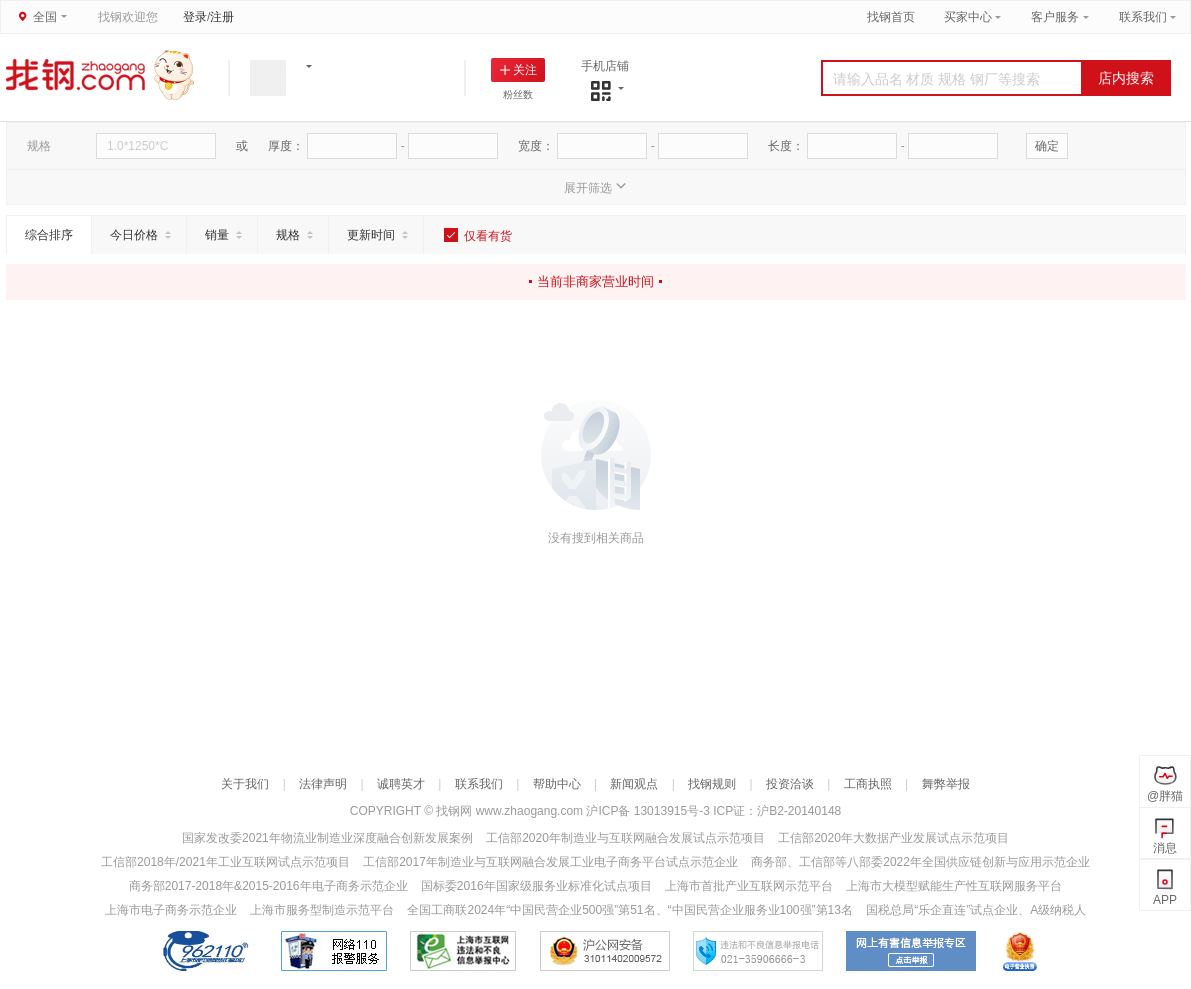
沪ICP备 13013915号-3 (649, 811)
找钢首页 (891, 17)
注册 (222, 17)
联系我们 (1143, 17)
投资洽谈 (790, 784)
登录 (195, 17)
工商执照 (868, 784)
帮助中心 (557, 784)
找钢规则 (712, 784)
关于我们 (245, 784)
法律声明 (323, 784)
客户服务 (1055, 17)
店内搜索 (1126, 78)
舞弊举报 (946, 784)
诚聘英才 (401, 784)
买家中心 (969, 17)
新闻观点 (634, 784)
